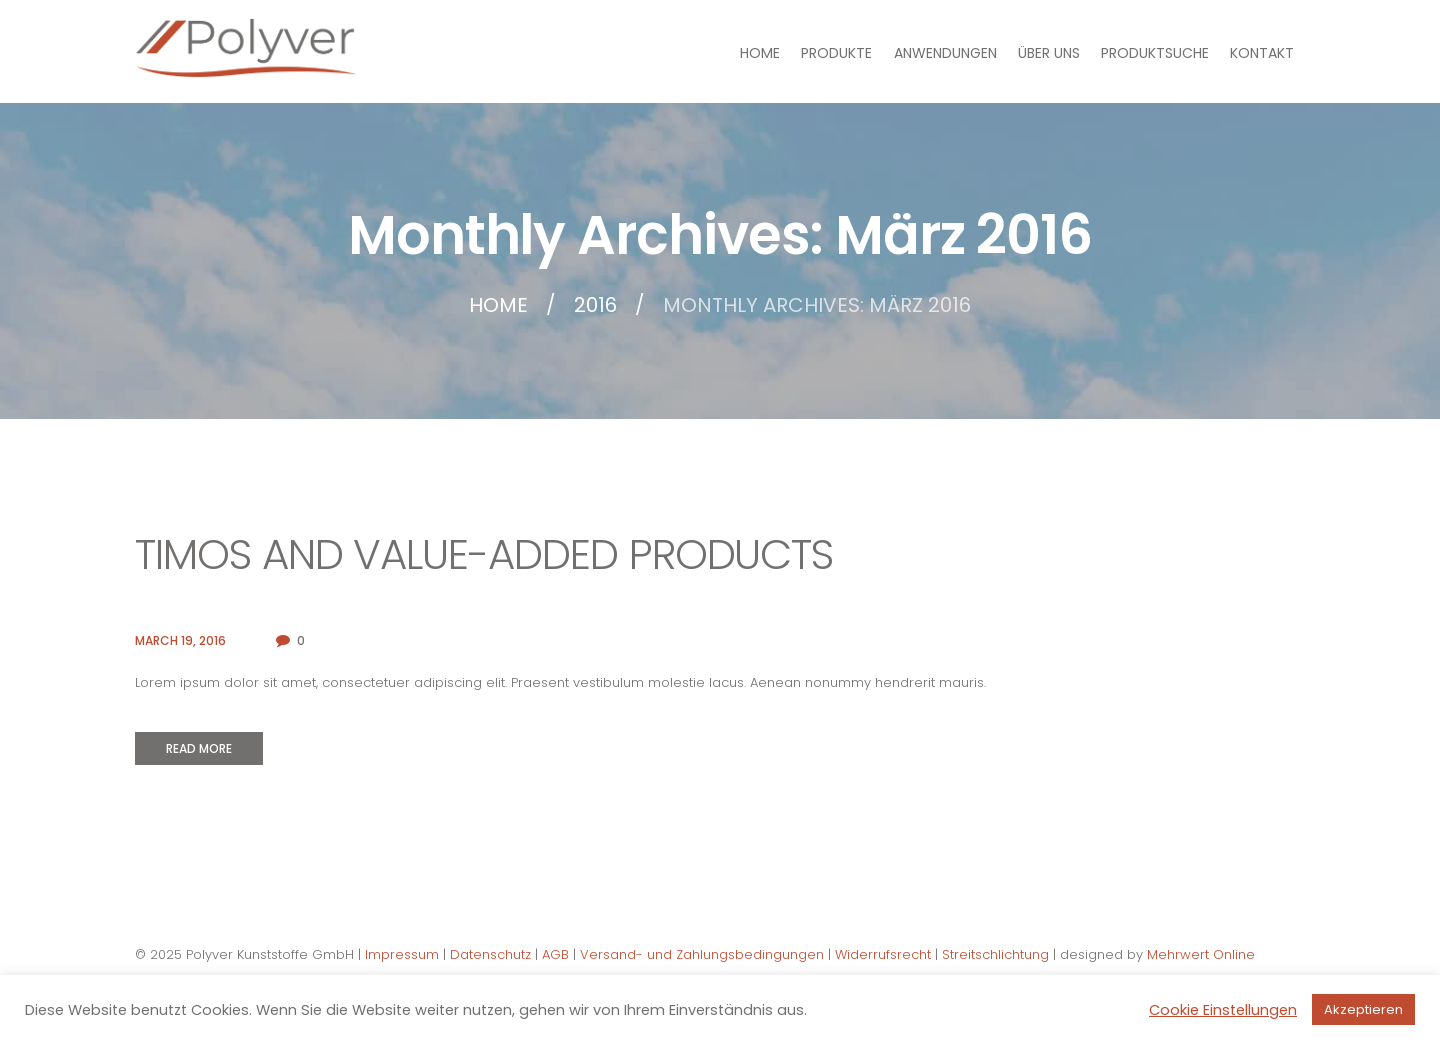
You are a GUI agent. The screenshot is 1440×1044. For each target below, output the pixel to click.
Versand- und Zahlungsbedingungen (702, 954)
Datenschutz (490, 954)
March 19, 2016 (180, 640)
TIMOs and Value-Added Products (484, 554)
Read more (199, 748)
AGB (555, 954)
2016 (595, 305)
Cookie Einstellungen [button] (1223, 1010)
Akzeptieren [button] (1363, 1009)
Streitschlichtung (995, 954)
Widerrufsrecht (883, 954)
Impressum (402, 954)
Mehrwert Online (1201, 954)
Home (498, 305)
